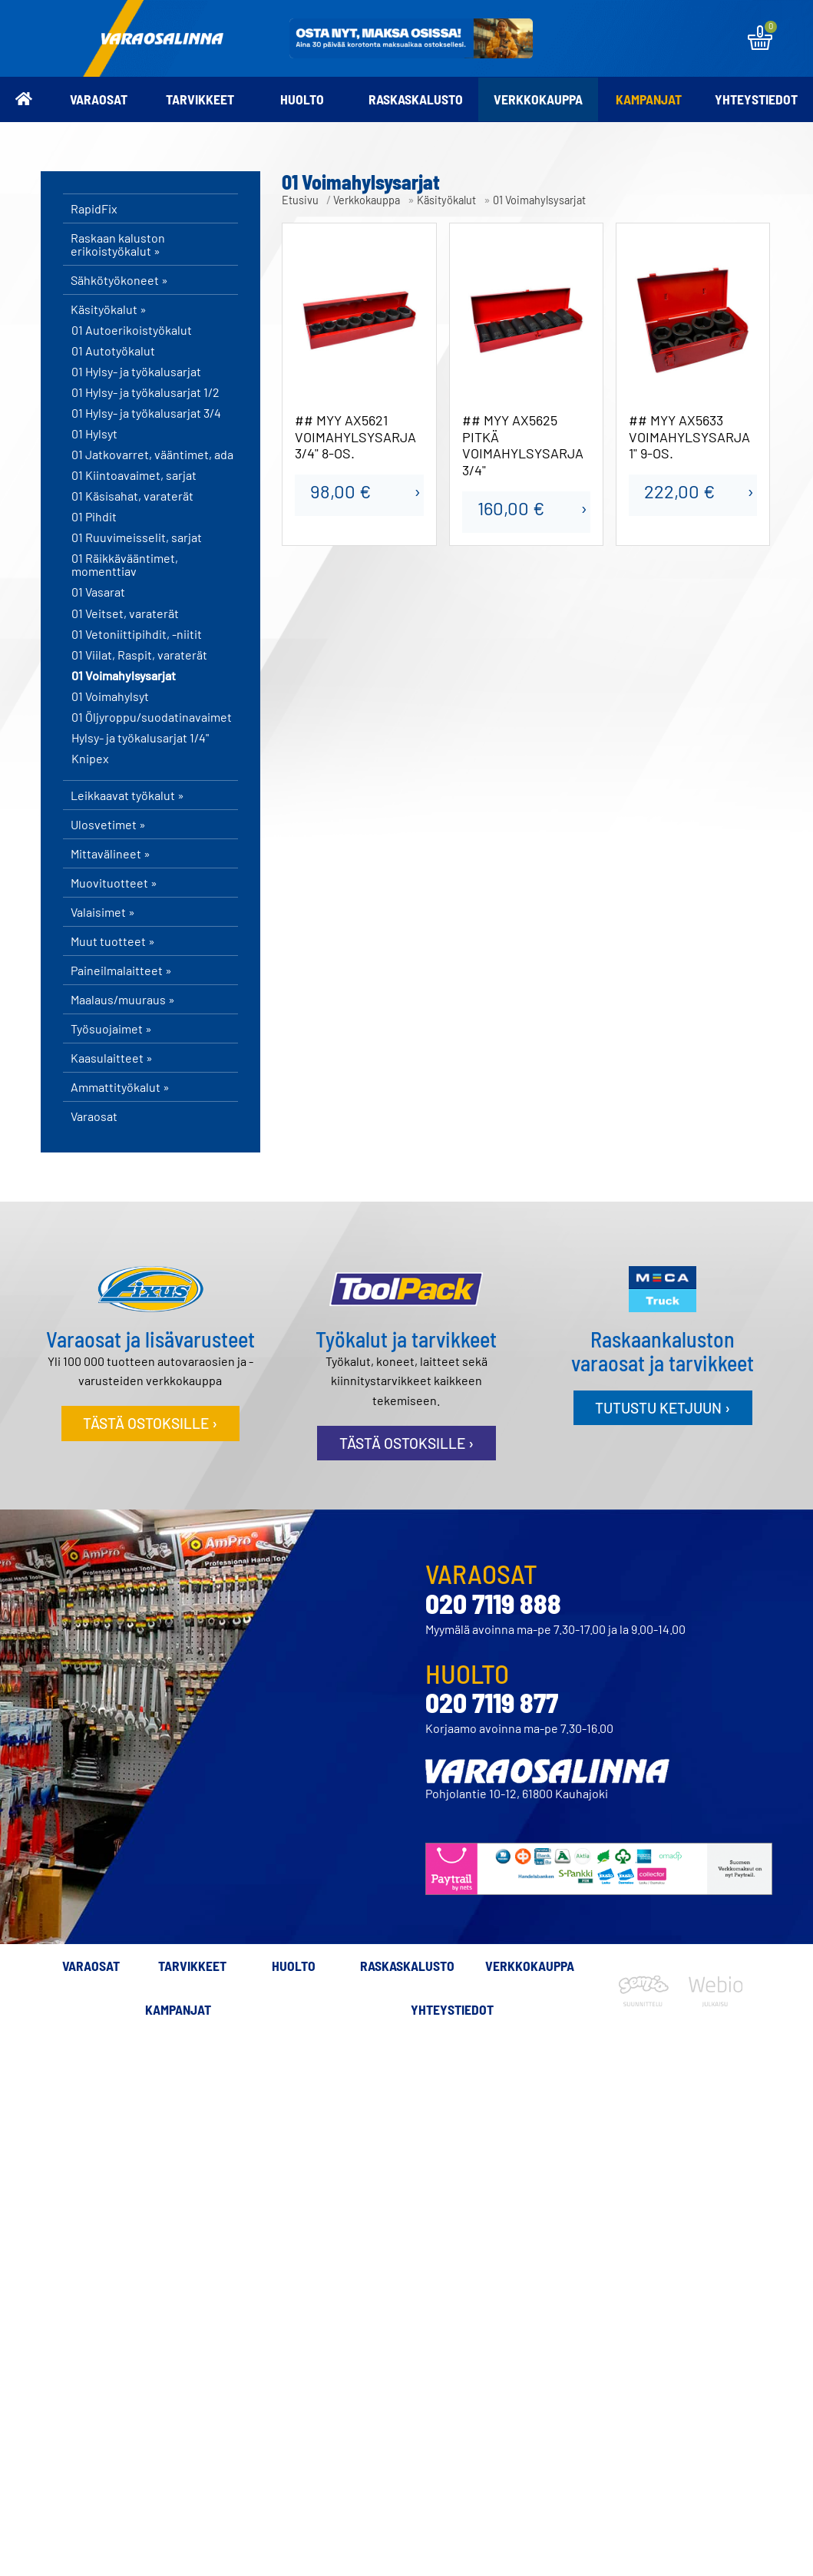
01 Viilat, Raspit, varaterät (139, 655)
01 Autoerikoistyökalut (131, 330)
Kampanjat (649, 99)
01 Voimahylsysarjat (123, 676)
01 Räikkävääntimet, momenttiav (124, 564)
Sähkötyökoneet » (119, 280)
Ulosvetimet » (108, 824)
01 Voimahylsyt (110, 696)
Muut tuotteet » (113, 941)
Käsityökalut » (109, 309)
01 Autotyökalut (113, 351)
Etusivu (300, 200)
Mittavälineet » (110, 853)
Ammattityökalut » (120, 1087)
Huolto (302, 99)
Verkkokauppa (538, 99)
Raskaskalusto (415, 99)
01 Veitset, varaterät (125, 613)
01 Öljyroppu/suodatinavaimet (151, 717)
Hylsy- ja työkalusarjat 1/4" (140, 738)
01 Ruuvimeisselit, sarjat (136, 537)
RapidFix (94, 208)
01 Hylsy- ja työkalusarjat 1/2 (145, 392)
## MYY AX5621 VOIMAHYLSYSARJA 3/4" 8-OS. (355, 436)
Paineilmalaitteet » (121, 970)
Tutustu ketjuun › (662, 1408)
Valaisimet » (103, 911)
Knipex (90, 759)
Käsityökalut (446, 200)
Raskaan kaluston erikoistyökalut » (118, 244)
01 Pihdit (94, 517)
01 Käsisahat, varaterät (132, 496)
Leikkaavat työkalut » (127, 795)
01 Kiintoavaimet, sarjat (134, 475)
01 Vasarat (98, 592)
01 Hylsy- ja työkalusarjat (136, 372)
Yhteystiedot (756, 99)
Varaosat (98, 99)
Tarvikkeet (200, 99)
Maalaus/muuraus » (123, 999)
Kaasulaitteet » (112, 1057)
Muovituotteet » (114, 882)
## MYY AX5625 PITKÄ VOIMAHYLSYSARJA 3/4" (522, 445)
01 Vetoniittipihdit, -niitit (136, 634)
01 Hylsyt (94, 434)
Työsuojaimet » (111, 1028)
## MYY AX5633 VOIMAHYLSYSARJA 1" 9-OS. (689, 436)
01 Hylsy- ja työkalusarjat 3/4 (146, 413)
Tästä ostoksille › (150, 1423)
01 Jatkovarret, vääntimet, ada (152, 454)
